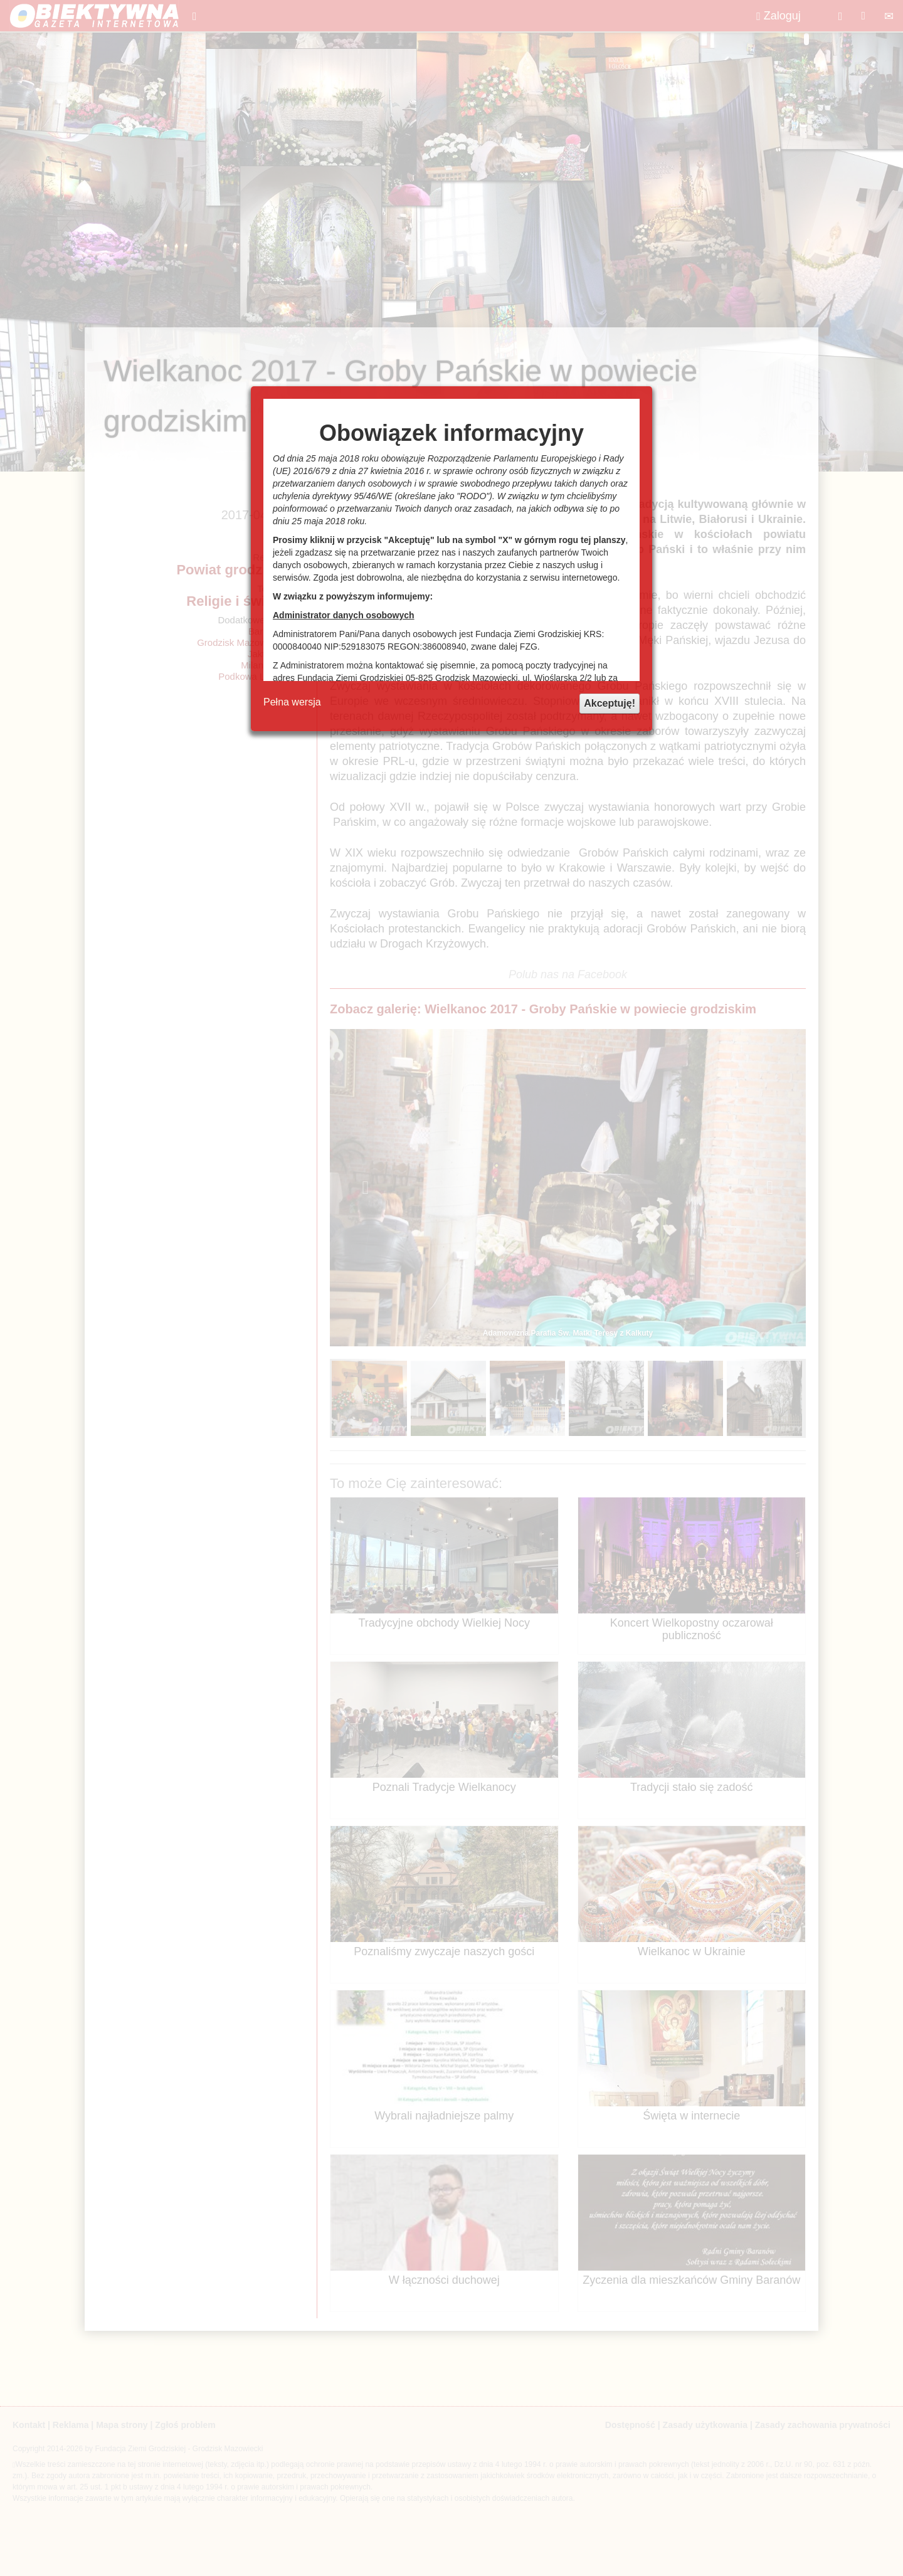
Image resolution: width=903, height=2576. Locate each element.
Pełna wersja (292, 702)
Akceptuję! (609, 703)
